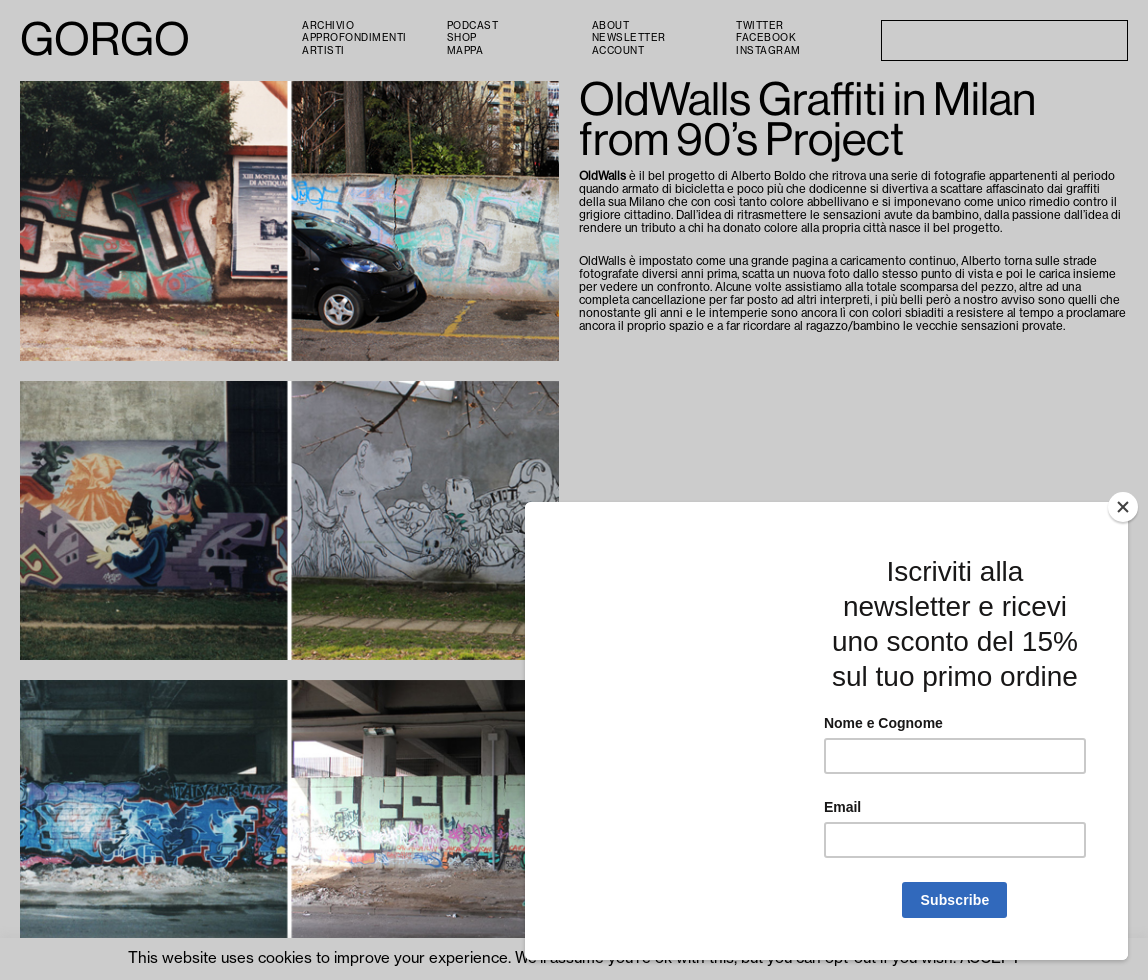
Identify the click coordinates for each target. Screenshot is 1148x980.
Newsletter (629, 38)
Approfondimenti (354, 38)
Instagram (768, 51)
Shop (462, 38)
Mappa (465, 51)
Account (618, 51)
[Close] (1123, 507)
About (611, 26)
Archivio (328, 26)
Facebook (766, 38)
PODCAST (473, 26)
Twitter (760, 26)
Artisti (323, 51)
